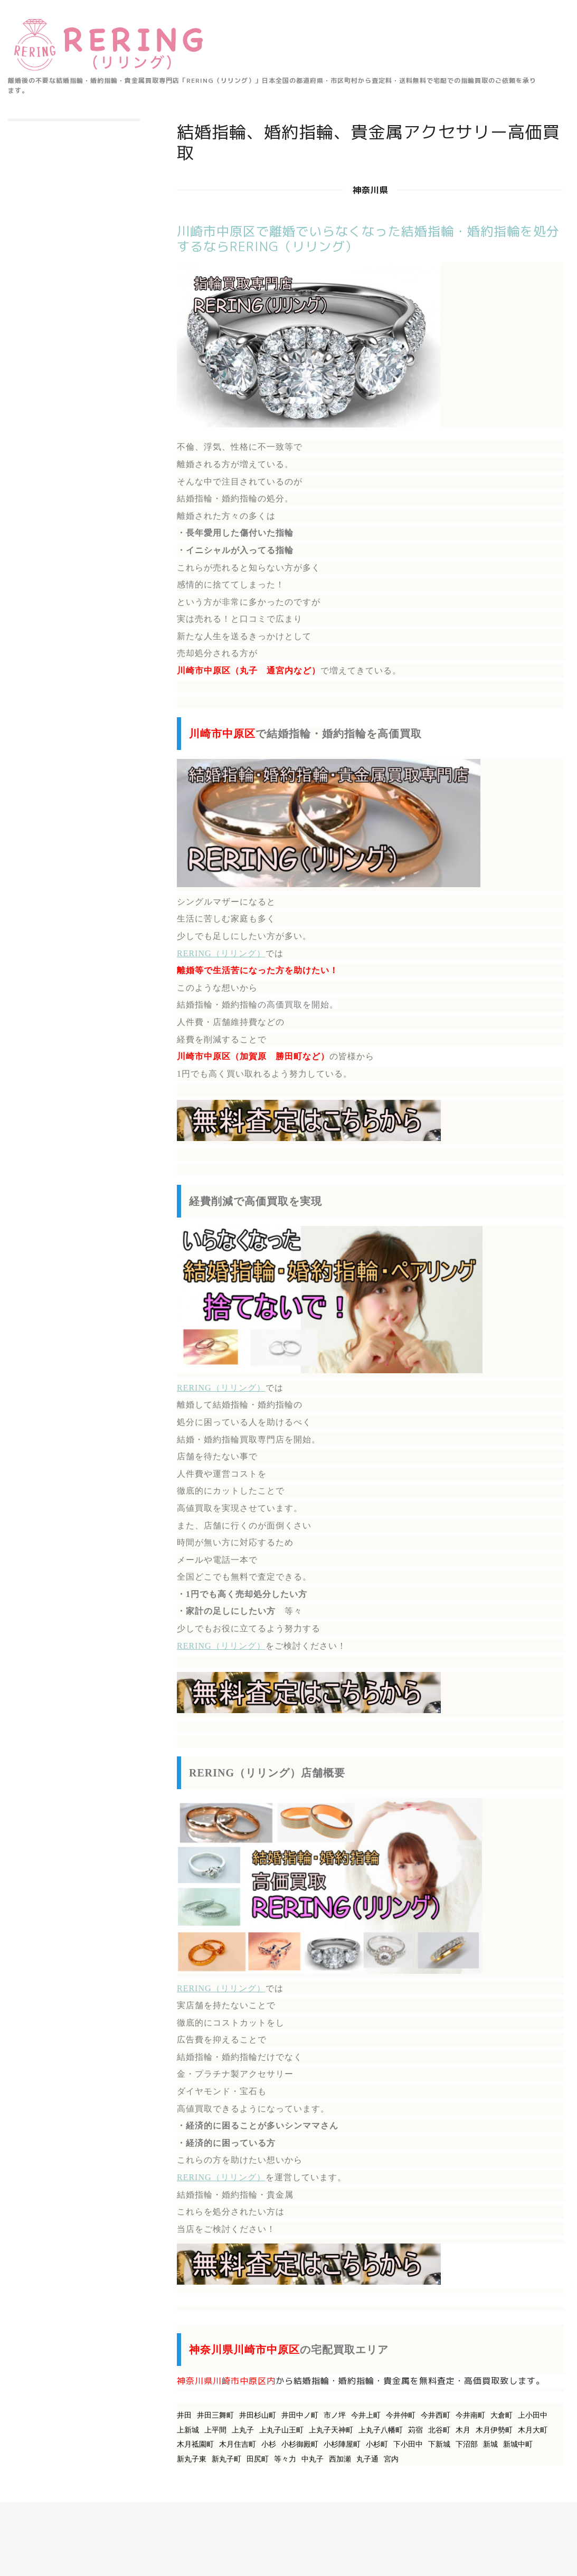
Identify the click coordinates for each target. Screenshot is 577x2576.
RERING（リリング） (221, 953)
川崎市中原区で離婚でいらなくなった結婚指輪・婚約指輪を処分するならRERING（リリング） (368, 238)
